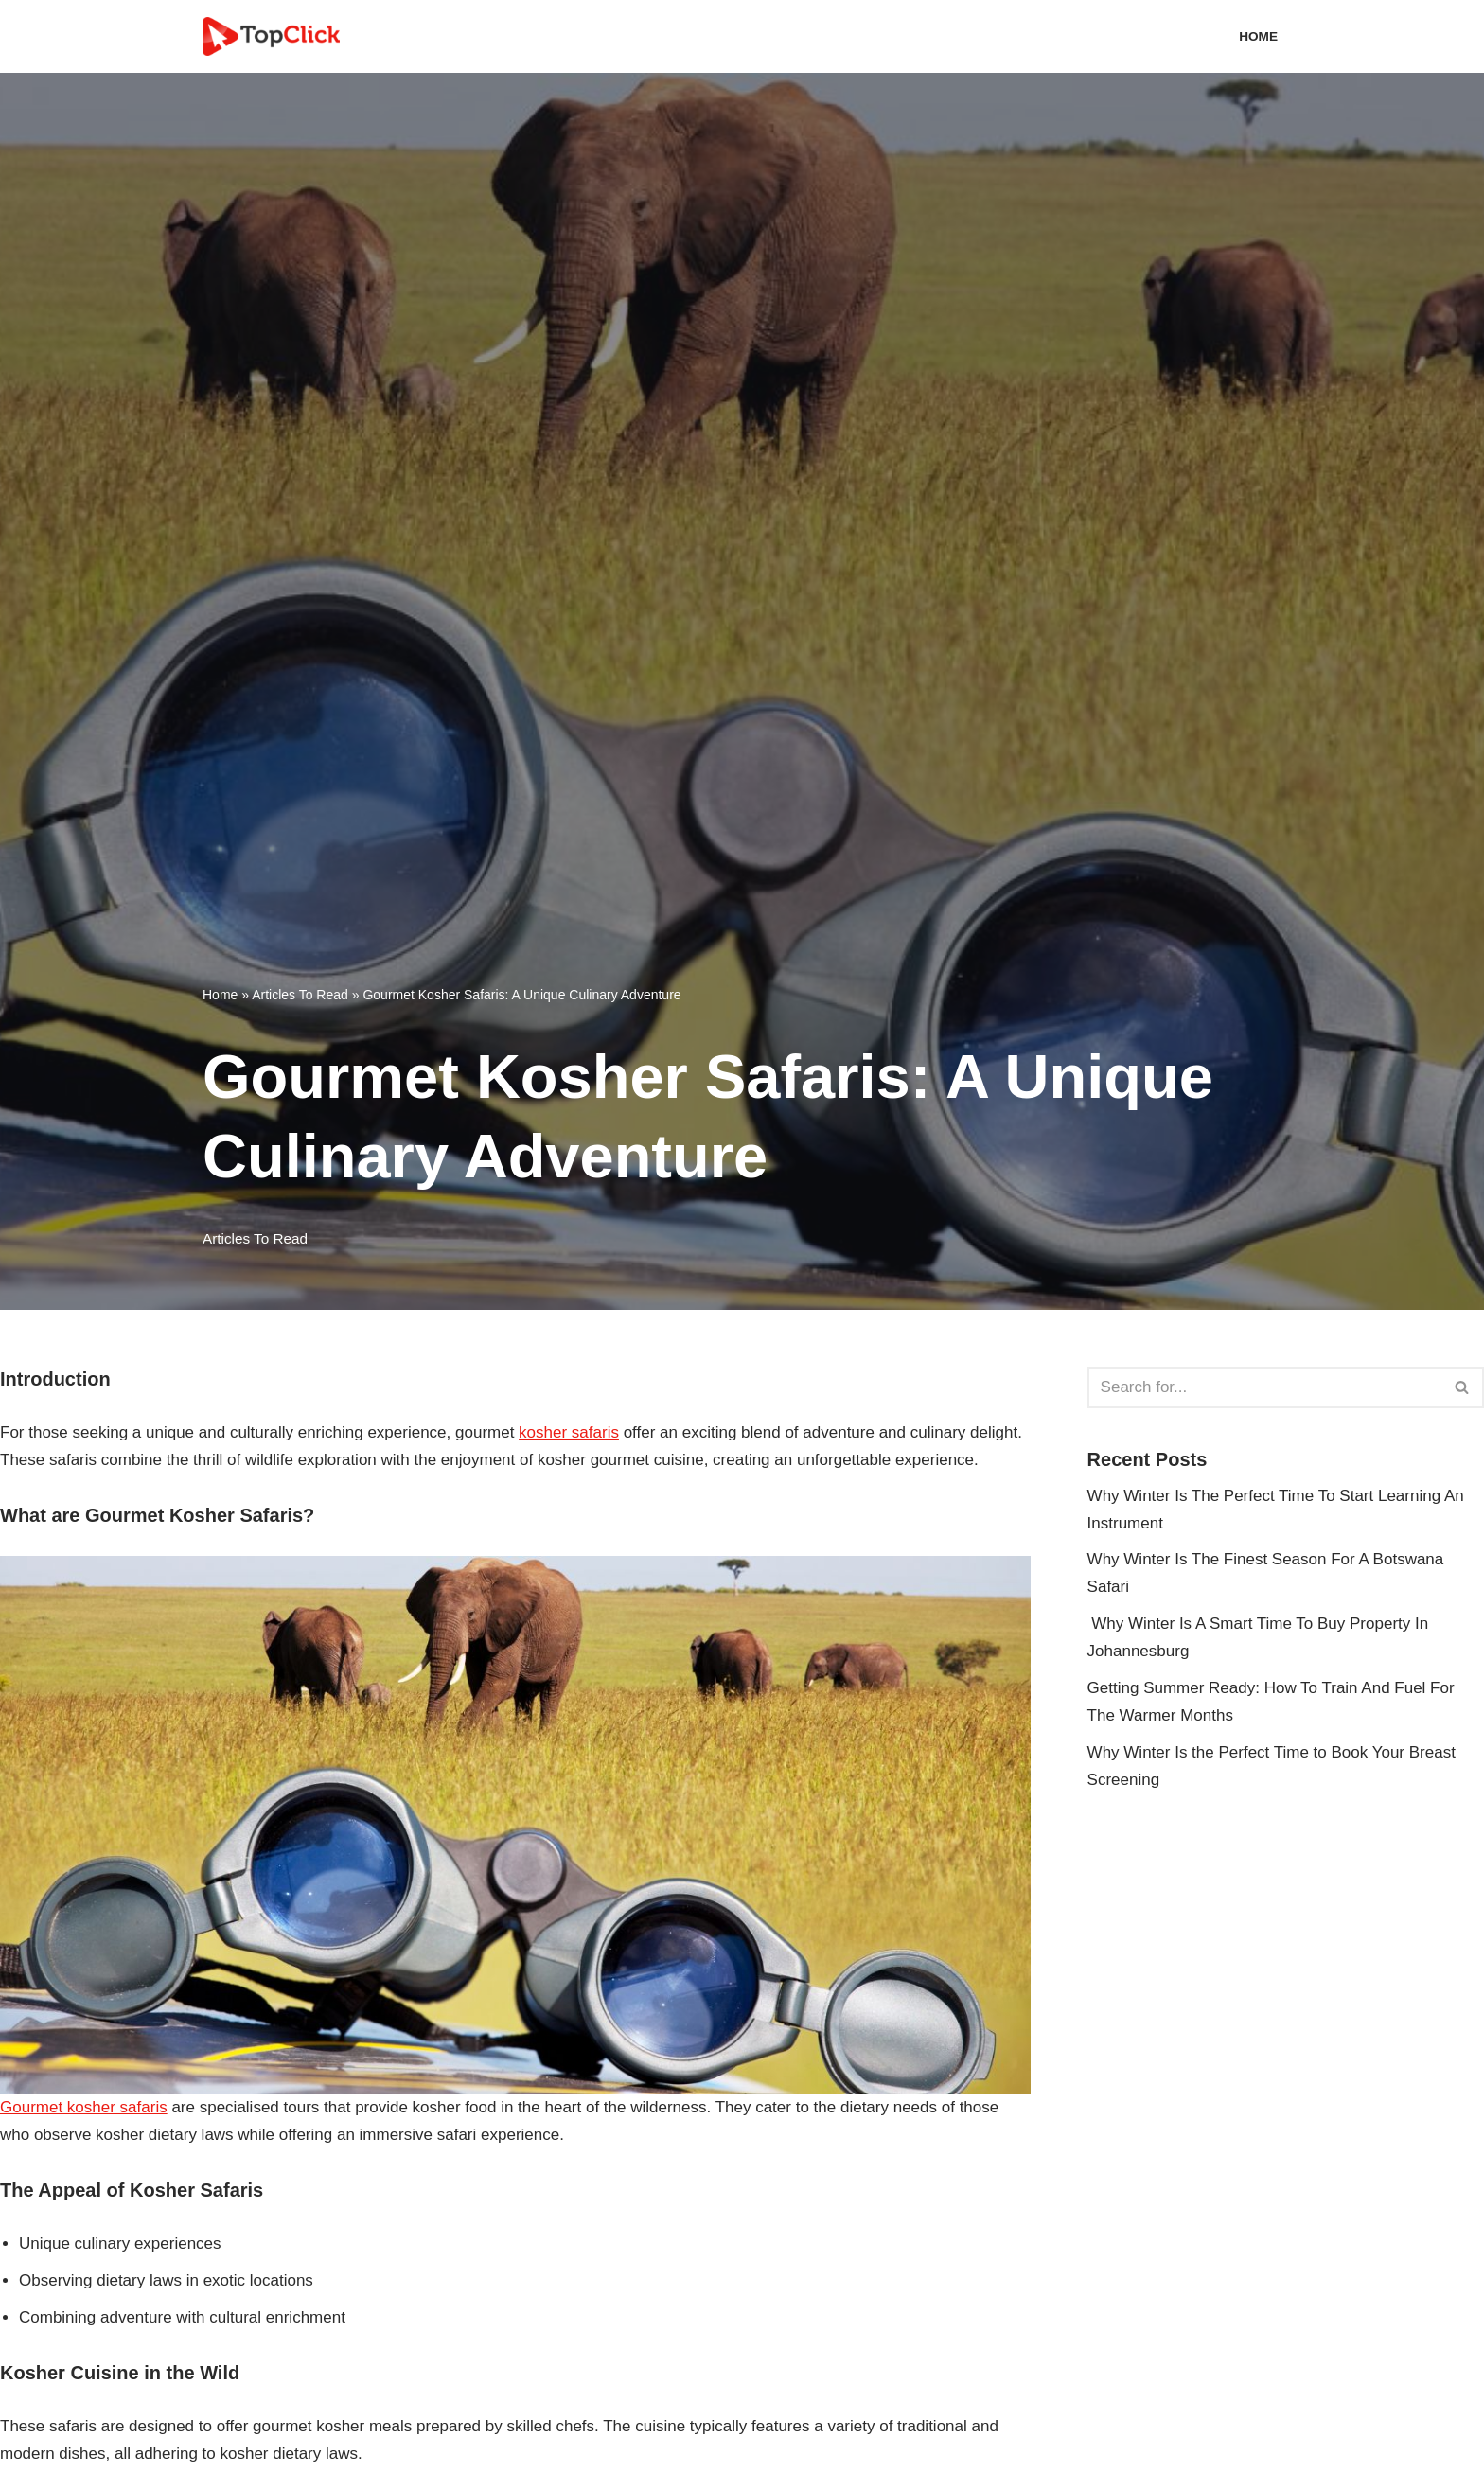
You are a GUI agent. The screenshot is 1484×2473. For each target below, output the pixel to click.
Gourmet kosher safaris (84, 2107)
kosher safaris (569, 1432)
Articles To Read (300, 994)
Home (1258, 36)
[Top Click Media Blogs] (276, 36)
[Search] (1264, 1387)
